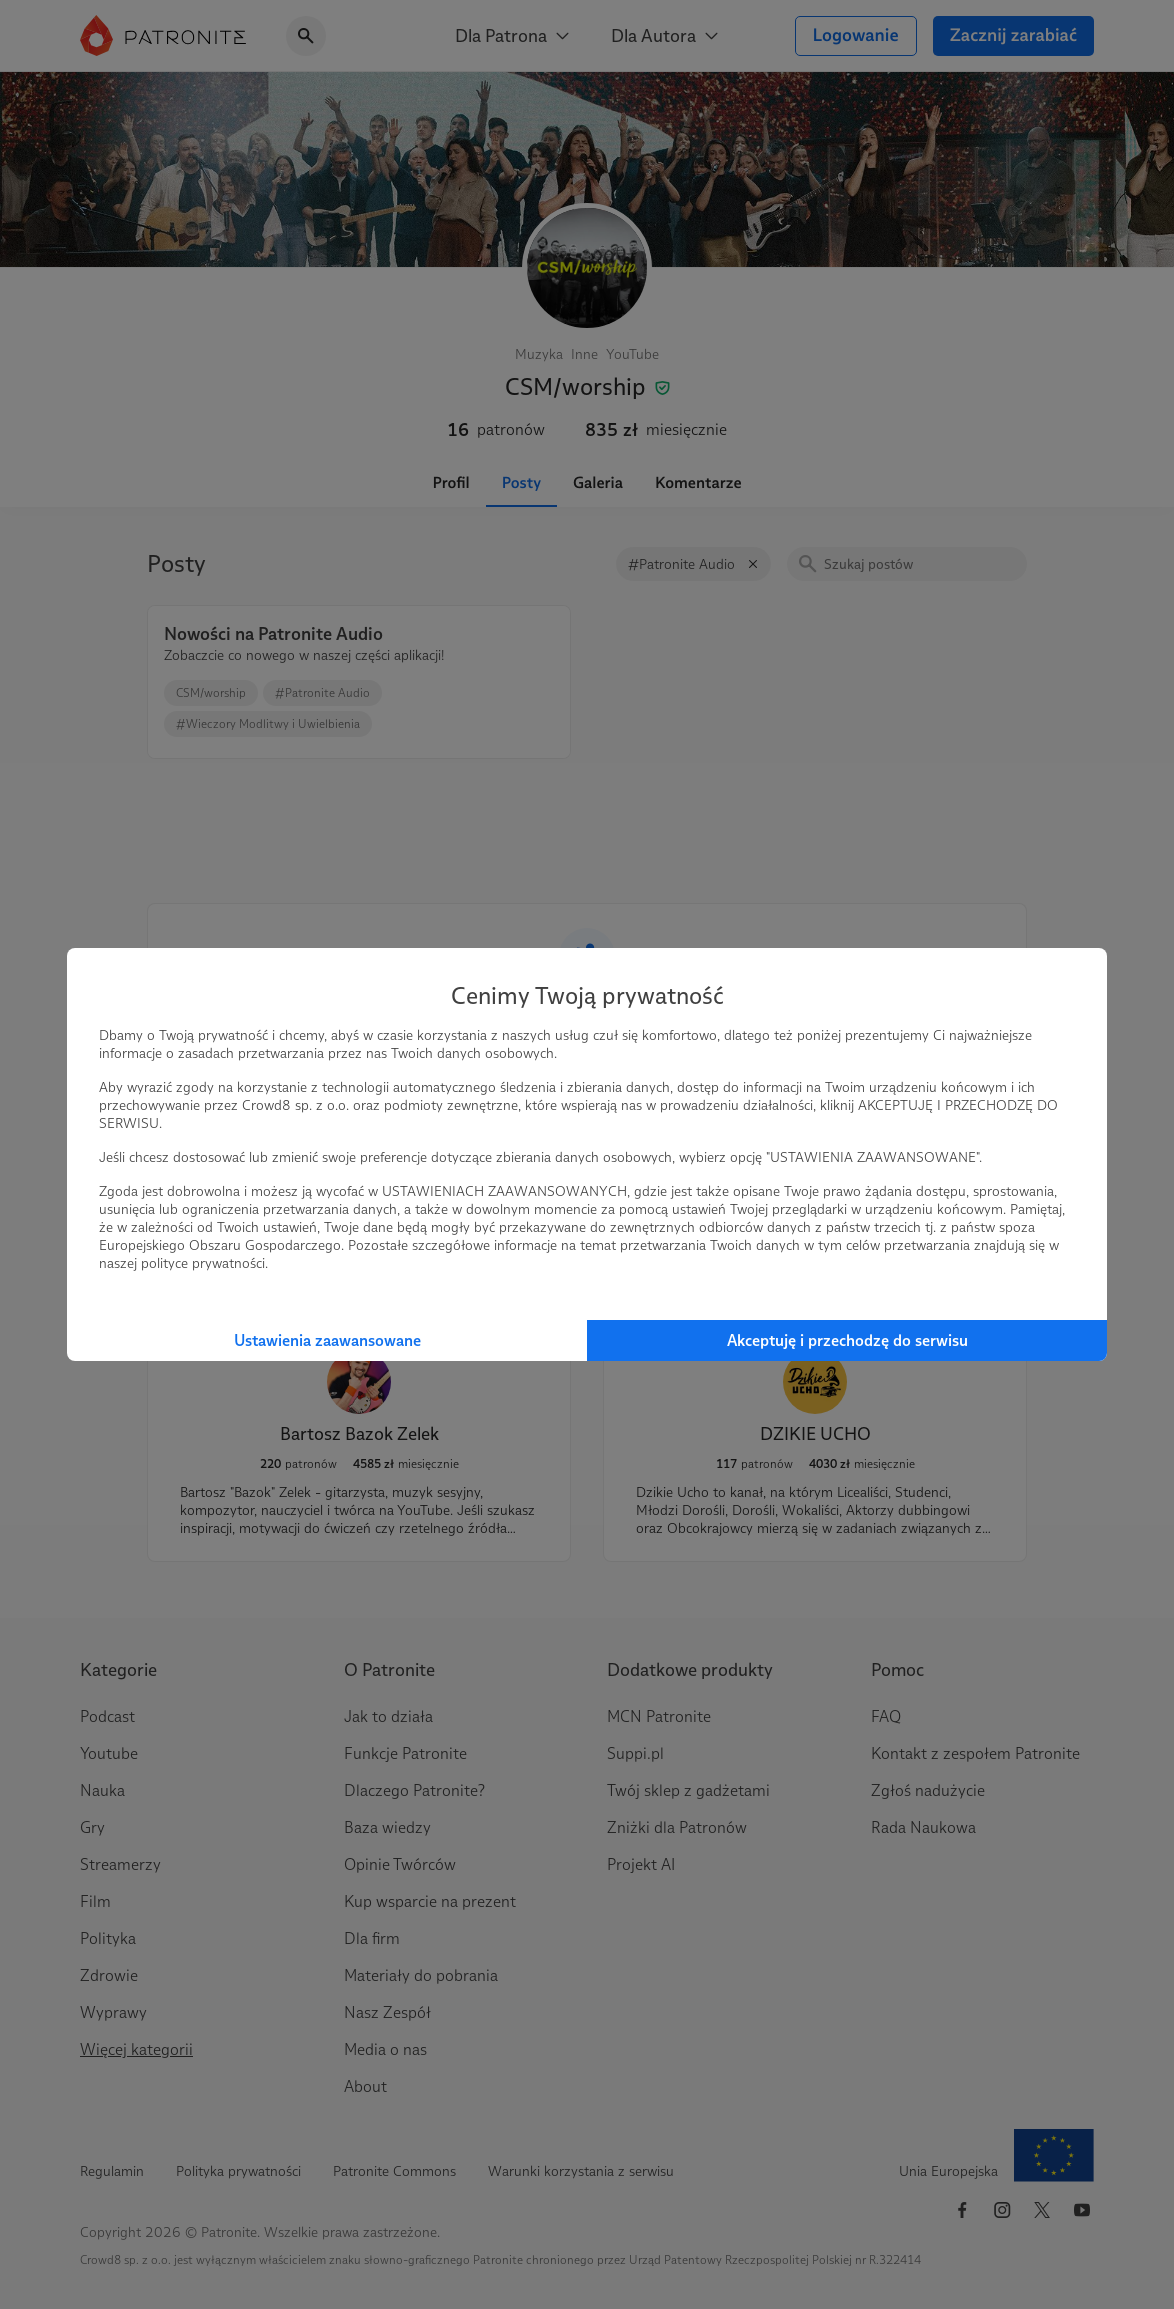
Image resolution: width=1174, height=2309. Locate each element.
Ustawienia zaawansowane (327, 1340)
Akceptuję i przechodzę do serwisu (847, 1340)
